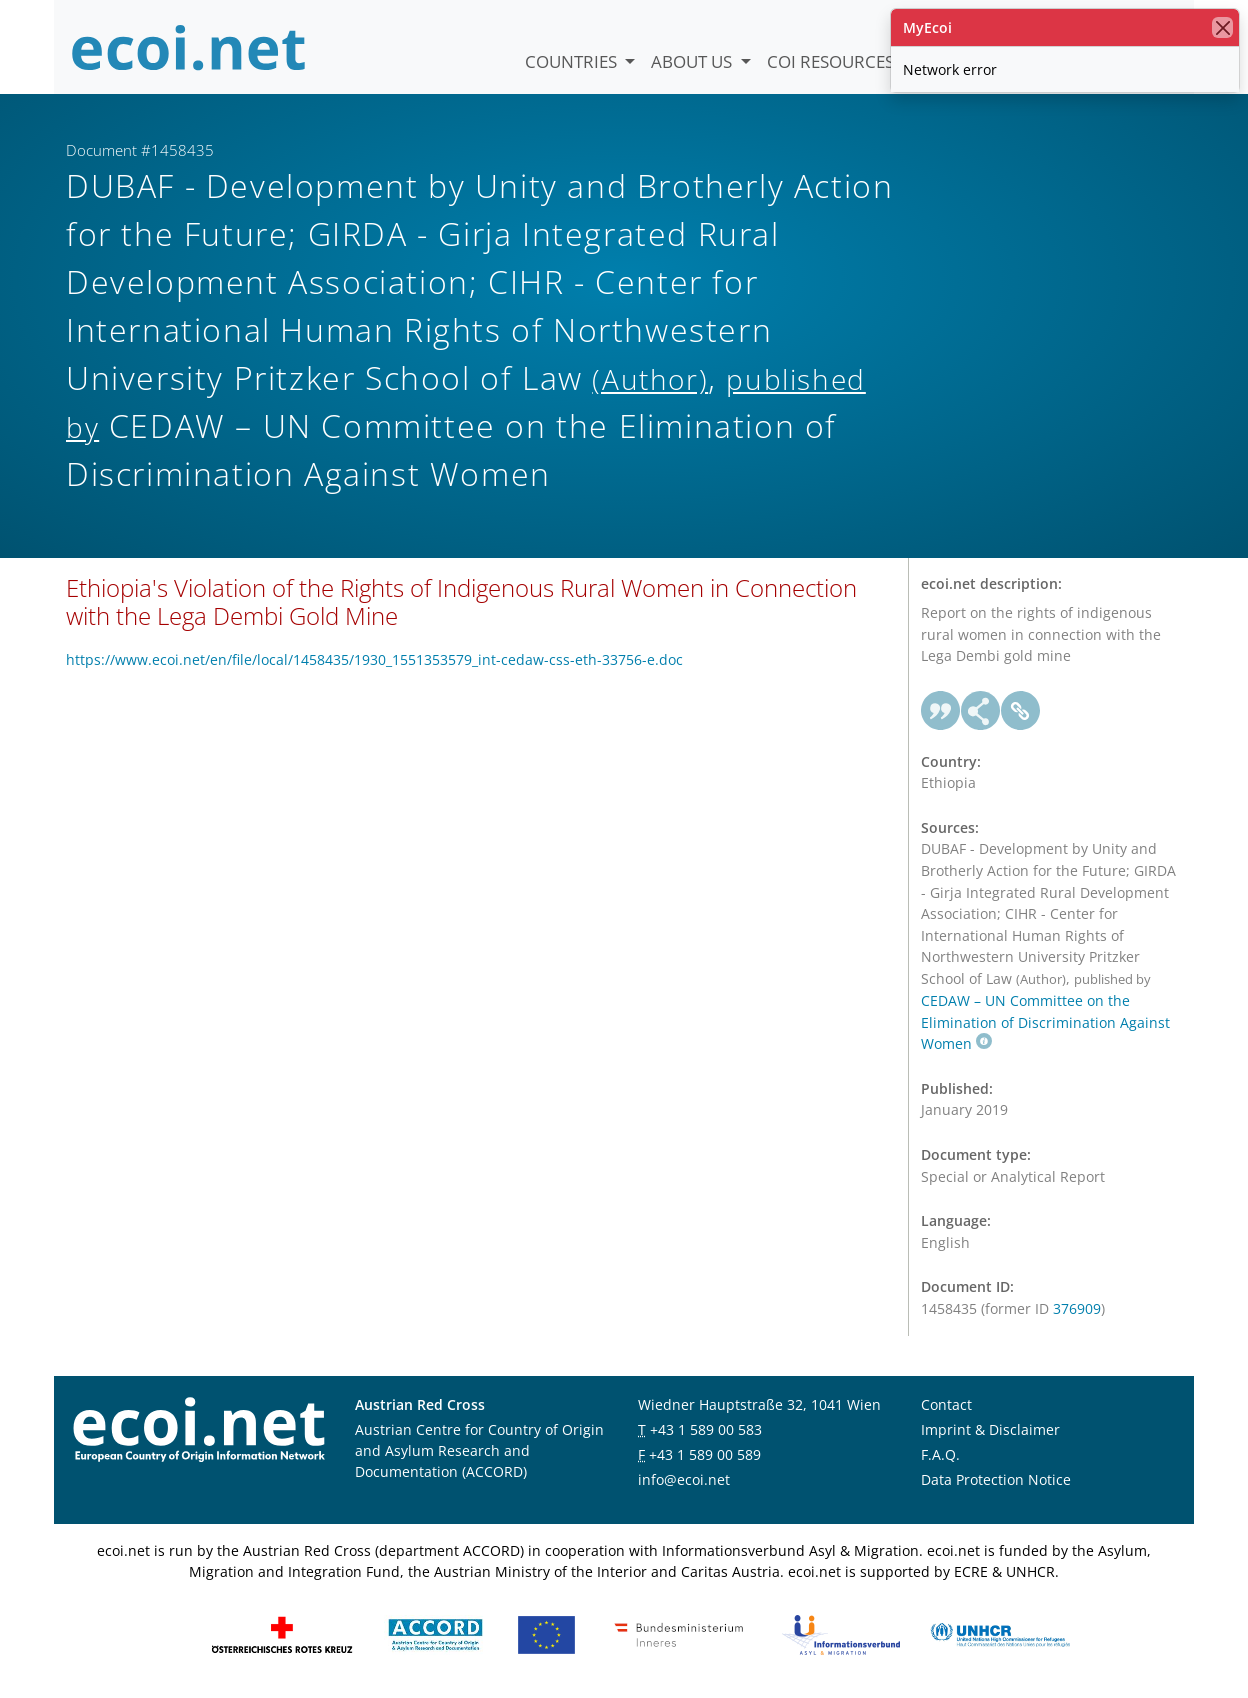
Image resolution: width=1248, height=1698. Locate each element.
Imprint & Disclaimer (990, 1429)
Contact (946, 1404)
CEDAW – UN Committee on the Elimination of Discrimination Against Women (1045, 1022)
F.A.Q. (940, 1454)
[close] (1222, 27)
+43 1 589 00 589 (705, 1454)
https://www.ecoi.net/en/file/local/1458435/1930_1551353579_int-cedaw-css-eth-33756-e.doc (374, 659)
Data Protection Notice (996, 1479)
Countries (573, 61)
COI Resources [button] (832, 61)
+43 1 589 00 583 (706, 1429)
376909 (1077, 1308)
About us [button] (693, 61)
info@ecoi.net (684, 1479)
